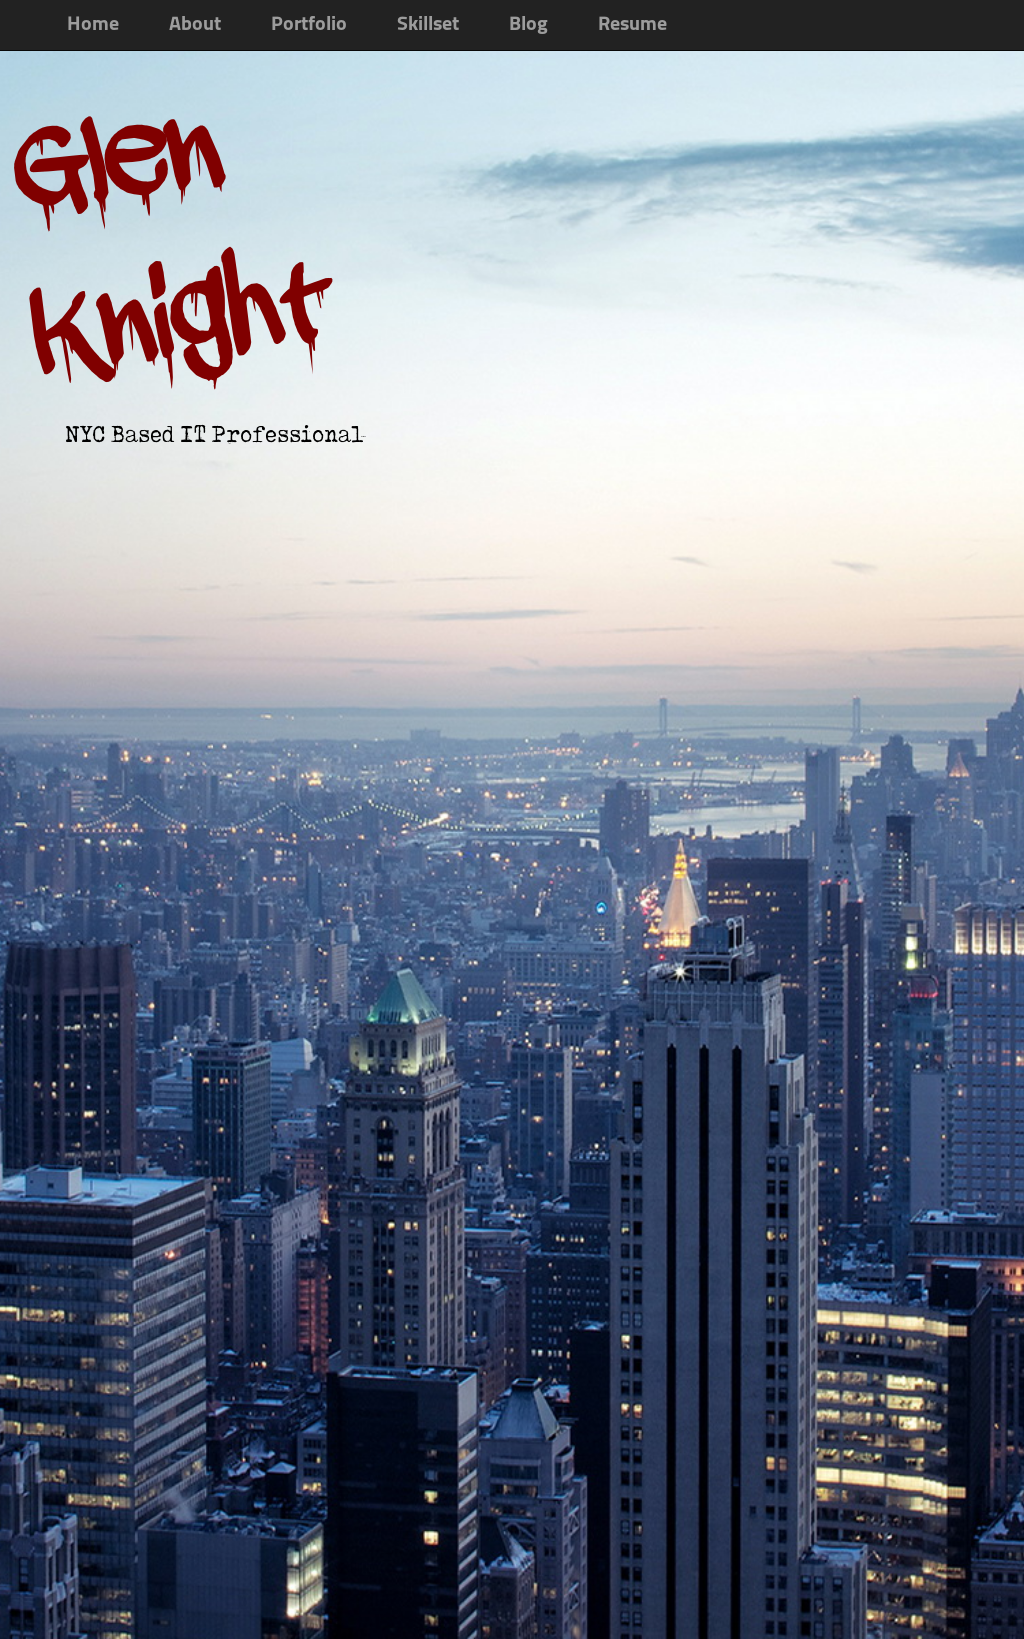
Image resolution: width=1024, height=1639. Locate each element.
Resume (632, 25)
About (195, 25)
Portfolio (309, 25)
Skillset (428, 25)
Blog (528, 25)
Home (93, 25)
